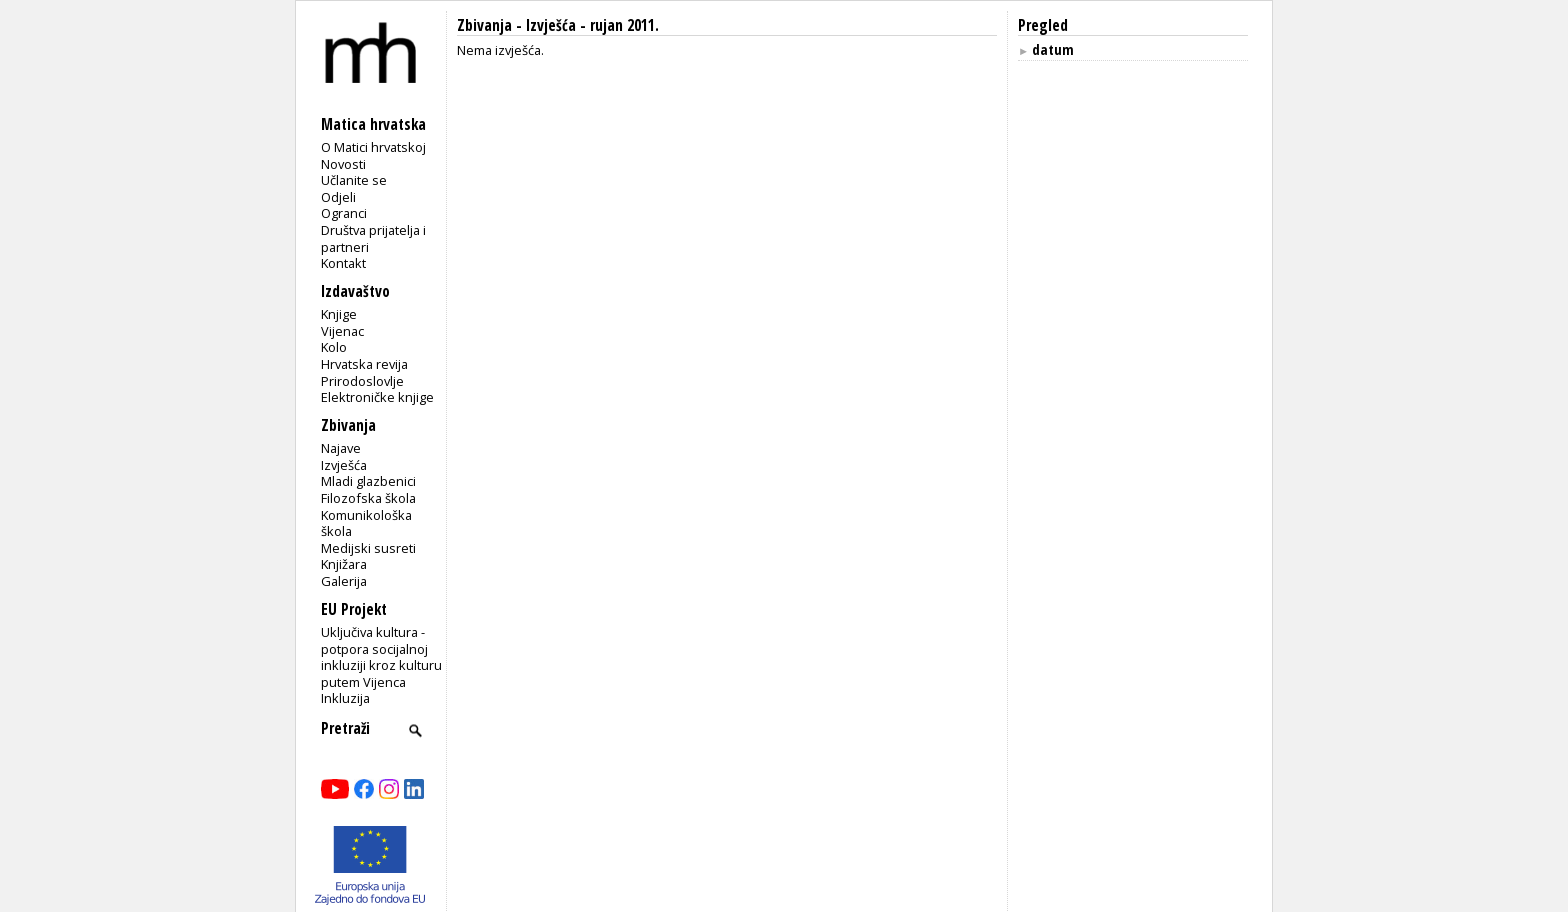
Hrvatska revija (364, 364)
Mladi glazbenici (368, 481)
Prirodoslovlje (362, 381)
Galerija (344, 581)
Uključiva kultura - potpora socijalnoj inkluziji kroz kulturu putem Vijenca (381, 657)
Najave (341, 448)
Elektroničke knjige (377, 397)
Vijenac (342, 331)
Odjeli (338, 197)
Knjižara (344, 564)
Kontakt (343, 263)
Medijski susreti (368, 548)
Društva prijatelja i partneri (373, 238)
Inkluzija (345, 698)
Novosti (343, 164)
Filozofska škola (368, 498)
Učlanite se (354, 180)
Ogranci (344, 213)
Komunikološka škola (366, 523)
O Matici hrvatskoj (373, 147)
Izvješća (344, 465)
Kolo (334, 347)
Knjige (339, 314)
